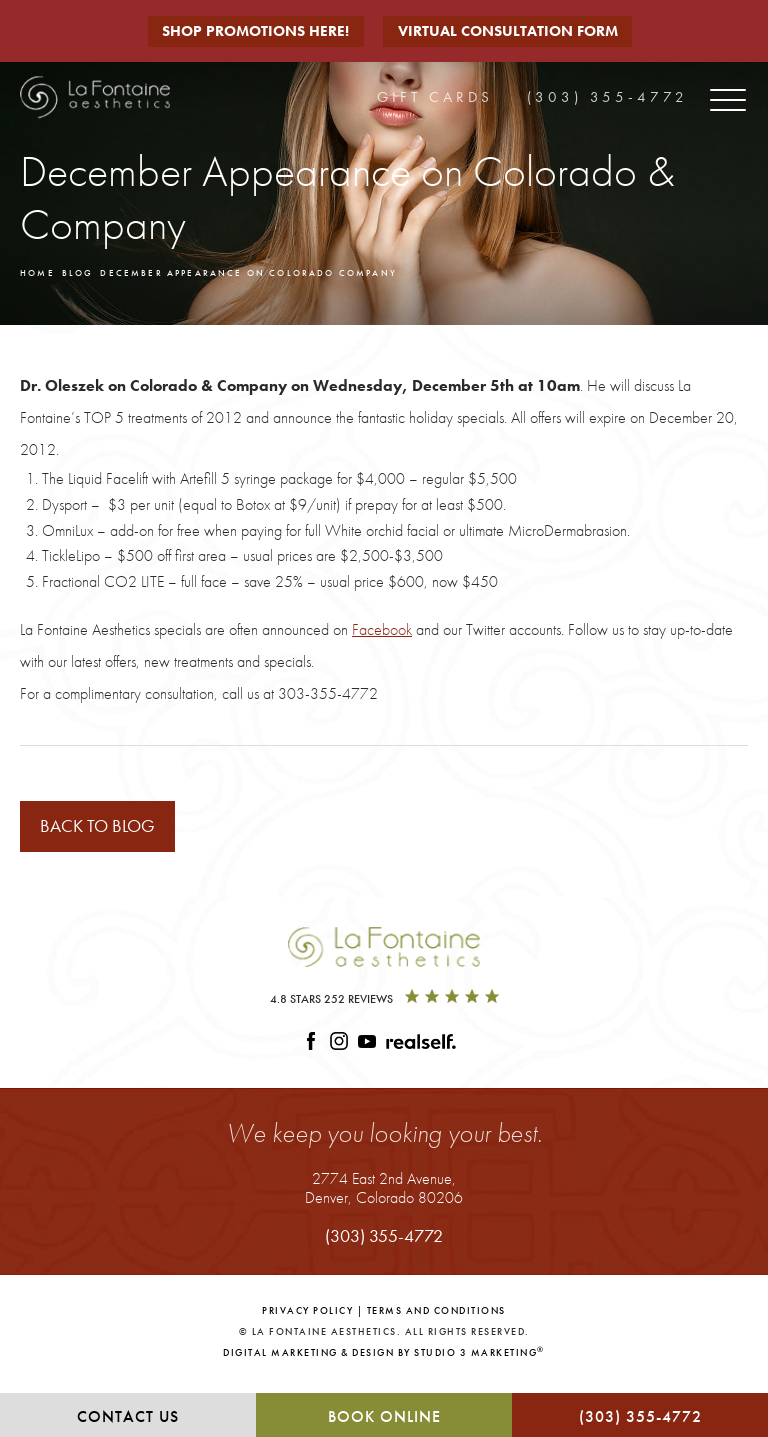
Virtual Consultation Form (518, 31)
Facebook (382, 633)
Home (41, 274)
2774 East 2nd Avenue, (384, 1196)
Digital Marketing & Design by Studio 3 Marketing (384, 1361)
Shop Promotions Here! (254, 31)
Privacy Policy (307, 1319)
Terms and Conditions (436, 1319)
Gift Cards (435, 94)
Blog (89, 274)
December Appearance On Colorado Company (302, 274)
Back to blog (110, 831)
